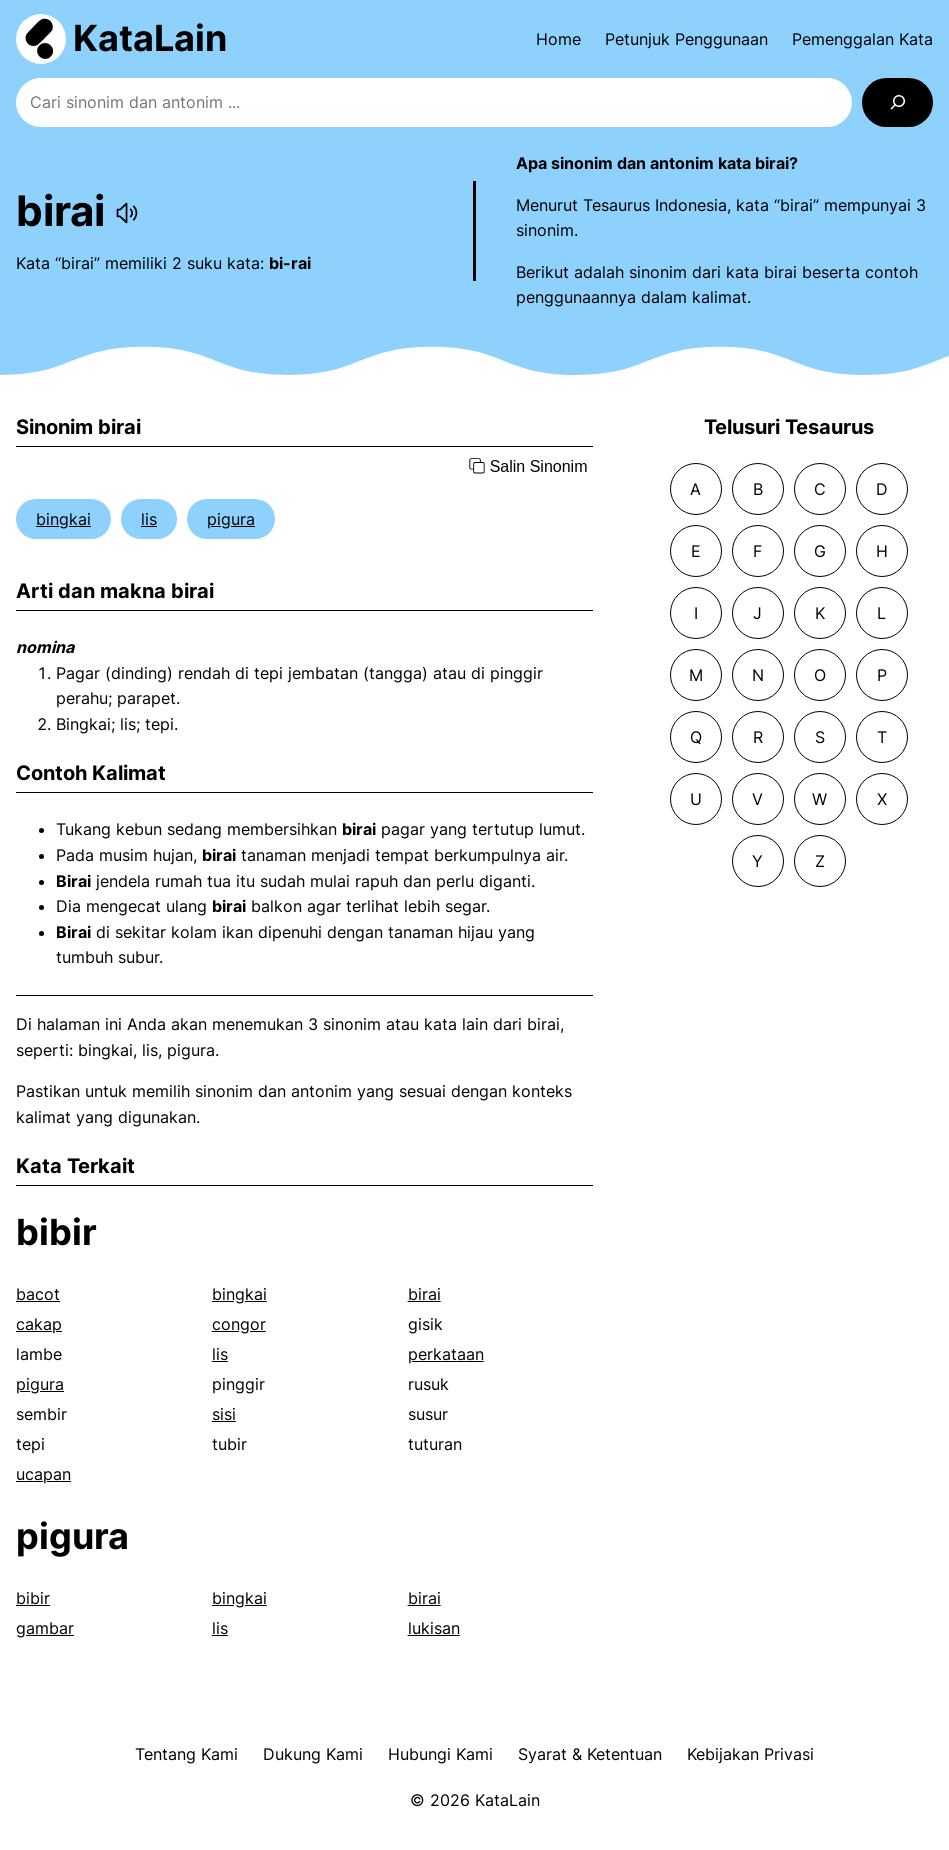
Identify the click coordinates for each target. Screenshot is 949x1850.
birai (424, 1294)
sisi (224, 1414)
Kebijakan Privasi (750, 1754)
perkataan (446, 1354)
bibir (56, 1232)
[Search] (897, 102)
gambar (45, 1628)
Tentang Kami (186, 1754)
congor (239, 1324)
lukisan (434, 1628)
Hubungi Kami (440, 1754)
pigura (231, 519)
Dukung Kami (313, 1754)
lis (149, 519)
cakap (39, 1324)
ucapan (43, 1474)
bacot (38, 1294)
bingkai (63, 519)
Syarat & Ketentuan (590, 1754)
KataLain (150, 38)
